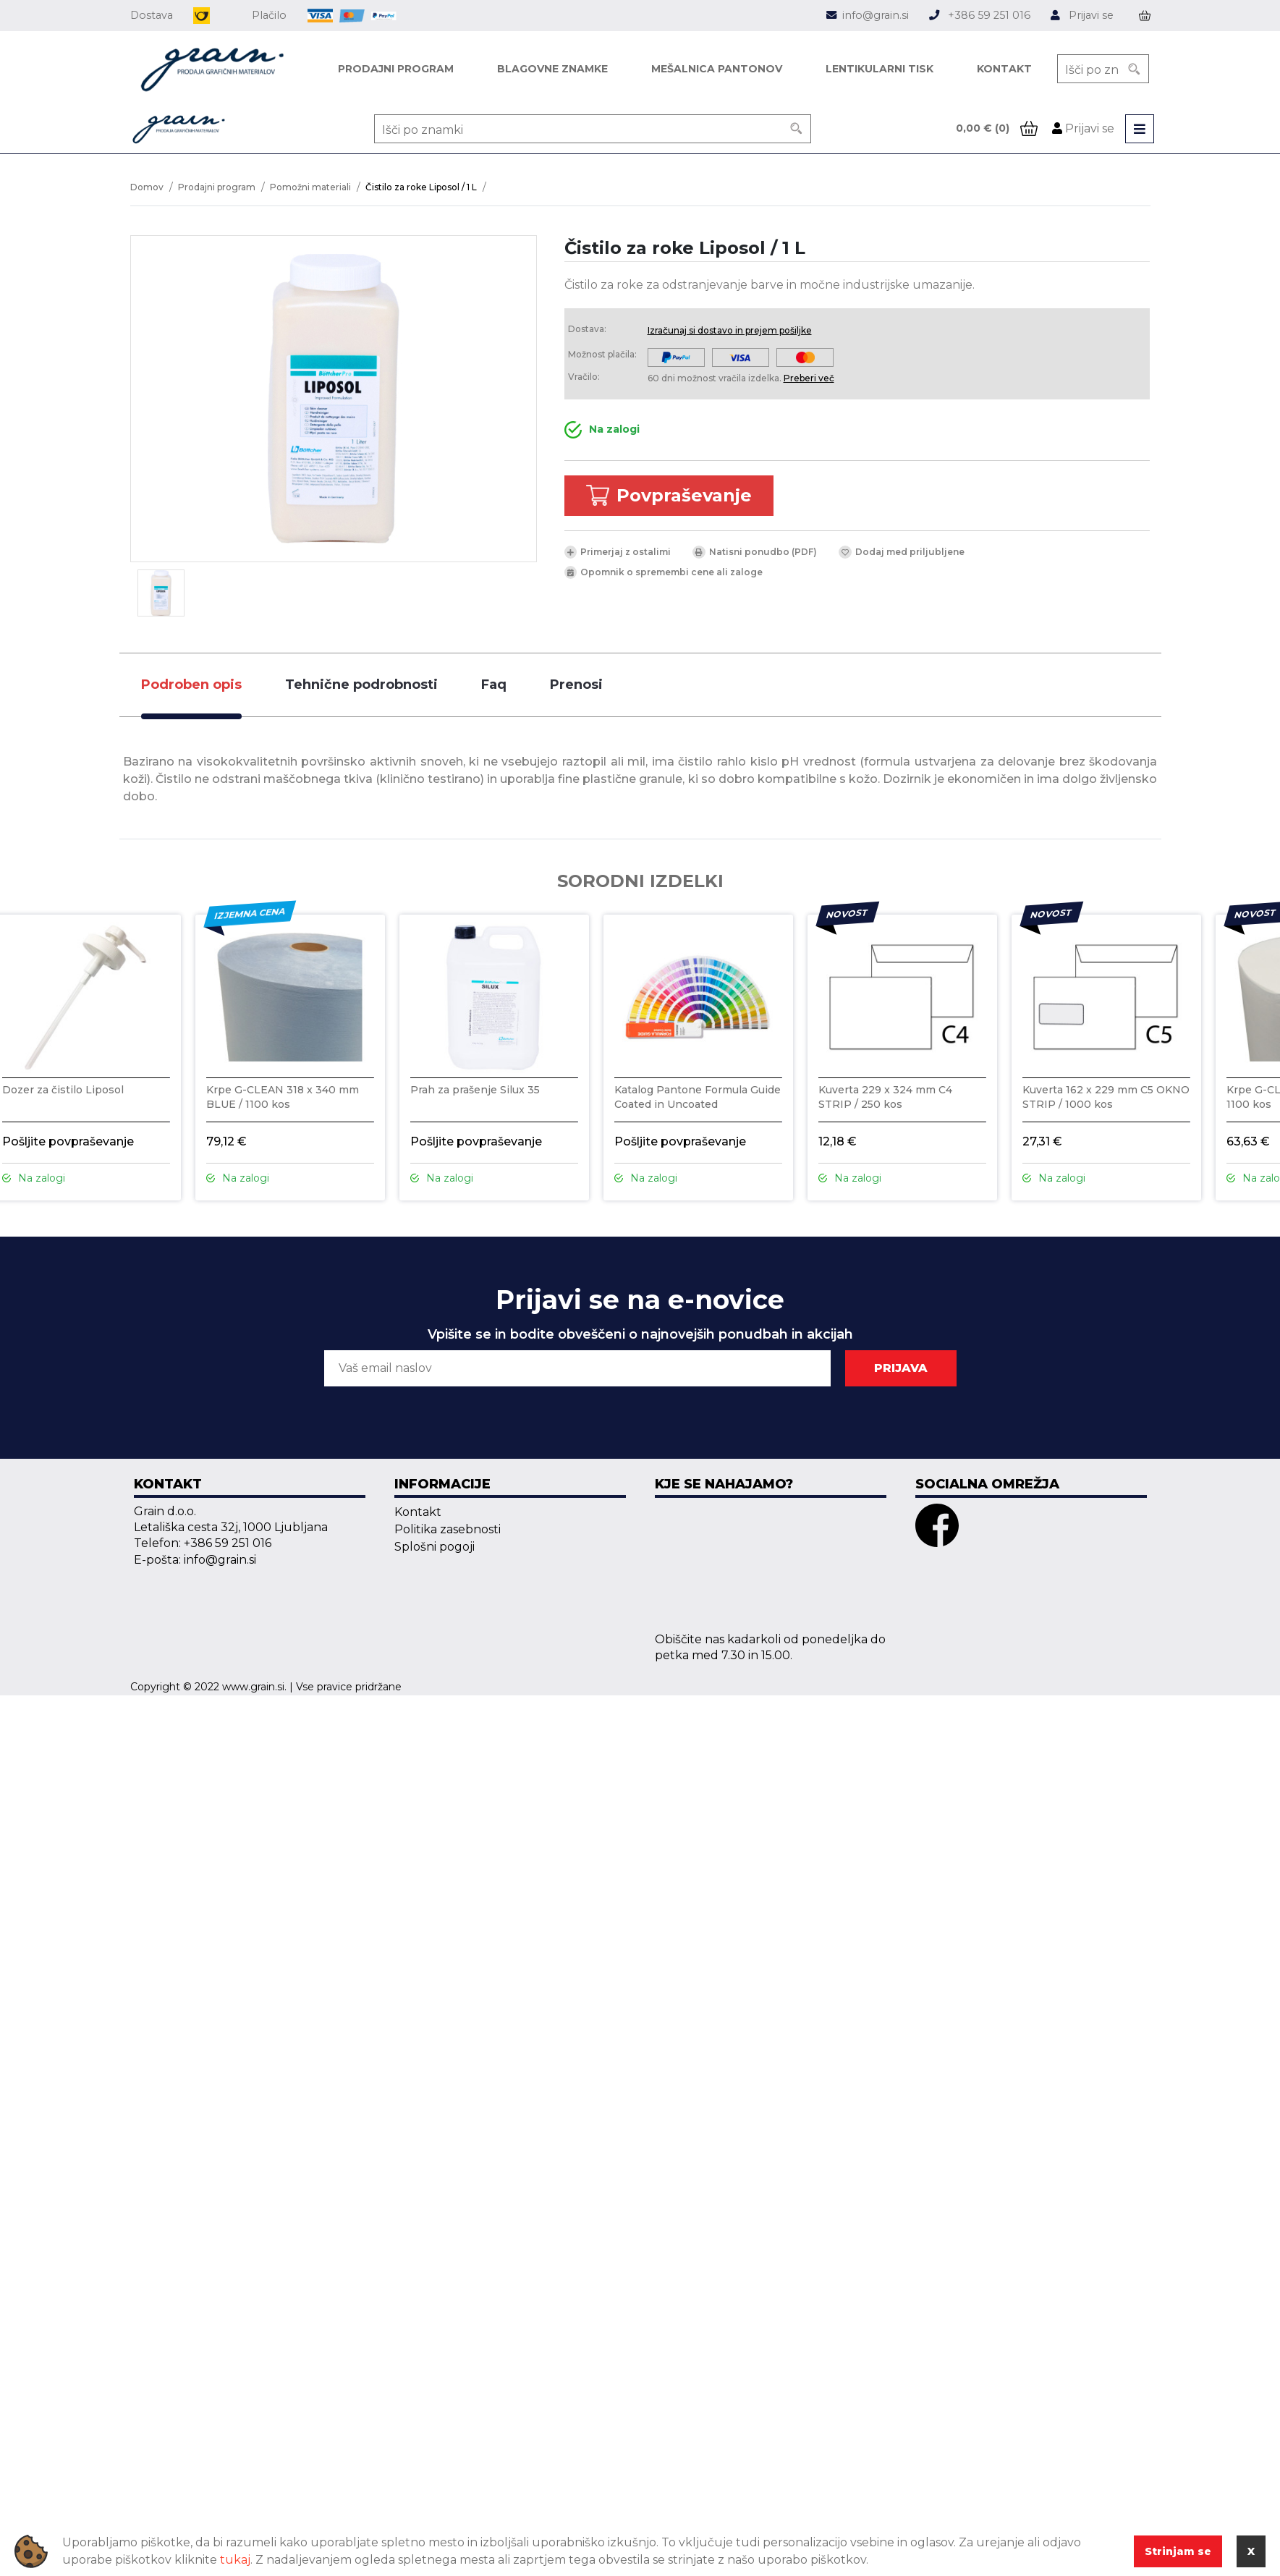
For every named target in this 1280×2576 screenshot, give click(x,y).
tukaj (235, 2560)
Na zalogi (602, 429)
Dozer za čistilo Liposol (63, 1089)
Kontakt (1004, 68)
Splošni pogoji (434, 1547)
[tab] (191, 685)
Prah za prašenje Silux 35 (475, 1089)
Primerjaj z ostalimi (617, 552)
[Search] (1134, 68)
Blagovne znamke (552, 68)
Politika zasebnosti (447, 1529)
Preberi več (809, 378)
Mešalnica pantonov (716, 68)
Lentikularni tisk (879, 68)
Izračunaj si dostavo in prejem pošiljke (730, 330)
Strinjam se (1178, 2551)
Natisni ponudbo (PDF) (754, 552)
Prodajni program (396, 68)
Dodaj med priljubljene (902, 552)
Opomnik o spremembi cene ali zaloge (663, 572)
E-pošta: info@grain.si (195, 1560)
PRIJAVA (901, 1368)
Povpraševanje (669, 496)
